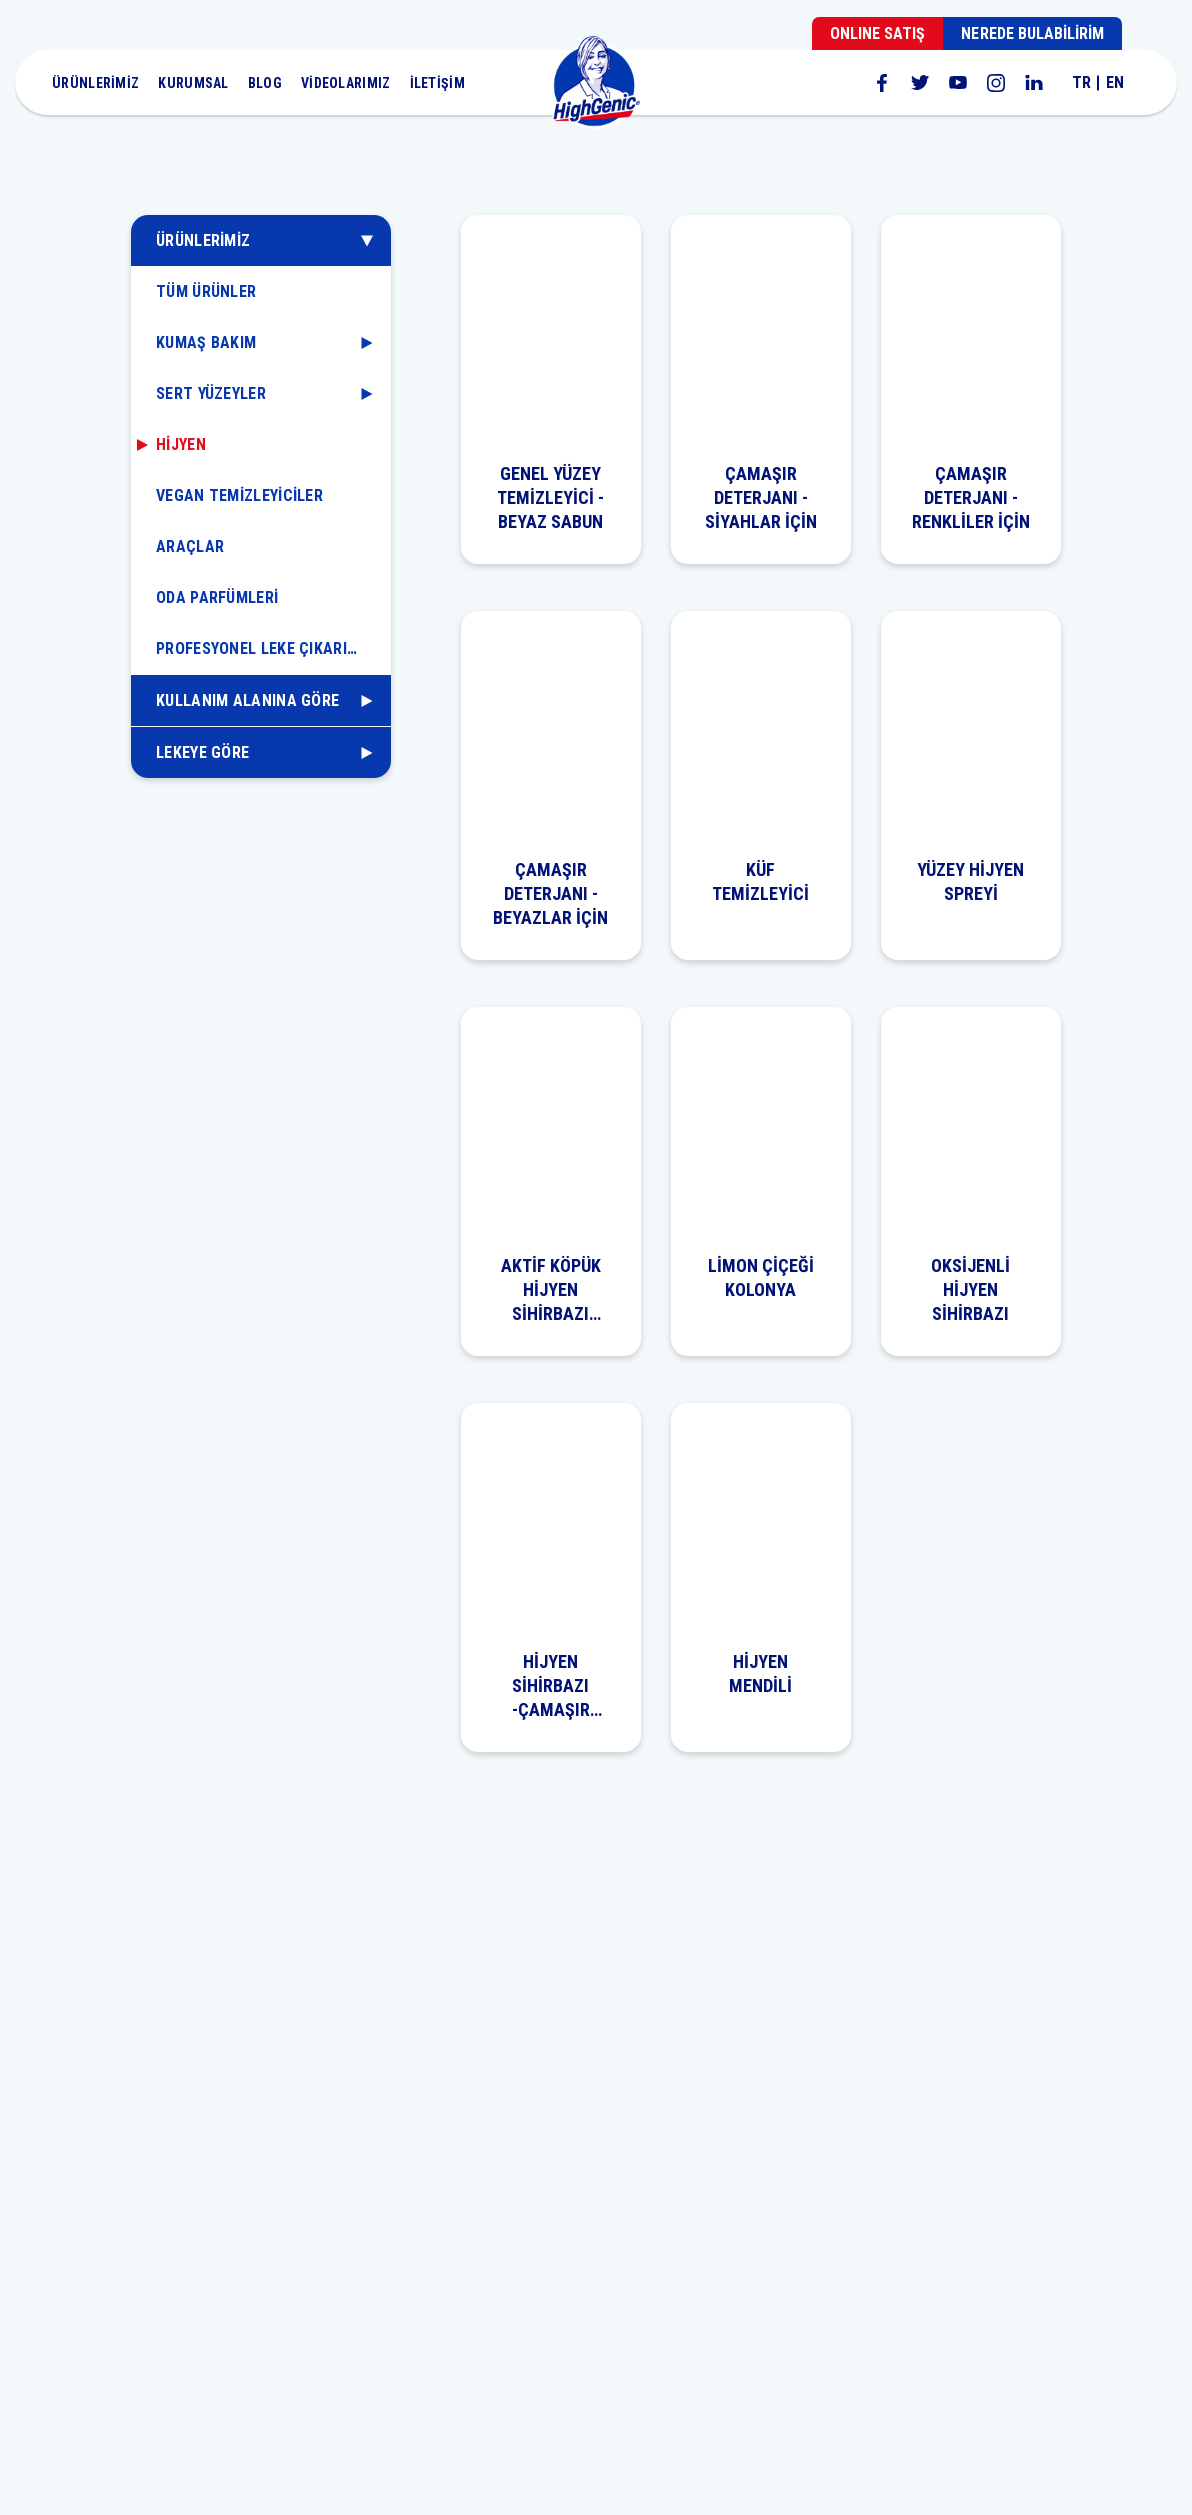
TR (1081, 82)
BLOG (265, 83)
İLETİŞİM (437, 83)
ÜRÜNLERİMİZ (95, 83)
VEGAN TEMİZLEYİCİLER (239, 495)
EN (1115, 82)
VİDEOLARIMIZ (346, 83)
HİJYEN (181, 444)
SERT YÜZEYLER (211, 393)
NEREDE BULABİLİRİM (1032, 33)
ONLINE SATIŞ (877, 33)
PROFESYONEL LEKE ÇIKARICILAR (272, 648)
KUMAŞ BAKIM (206, 342)
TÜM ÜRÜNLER (206, 291)
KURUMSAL (193, 83)
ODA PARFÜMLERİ (217, 597)
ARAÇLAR (190, 546)
